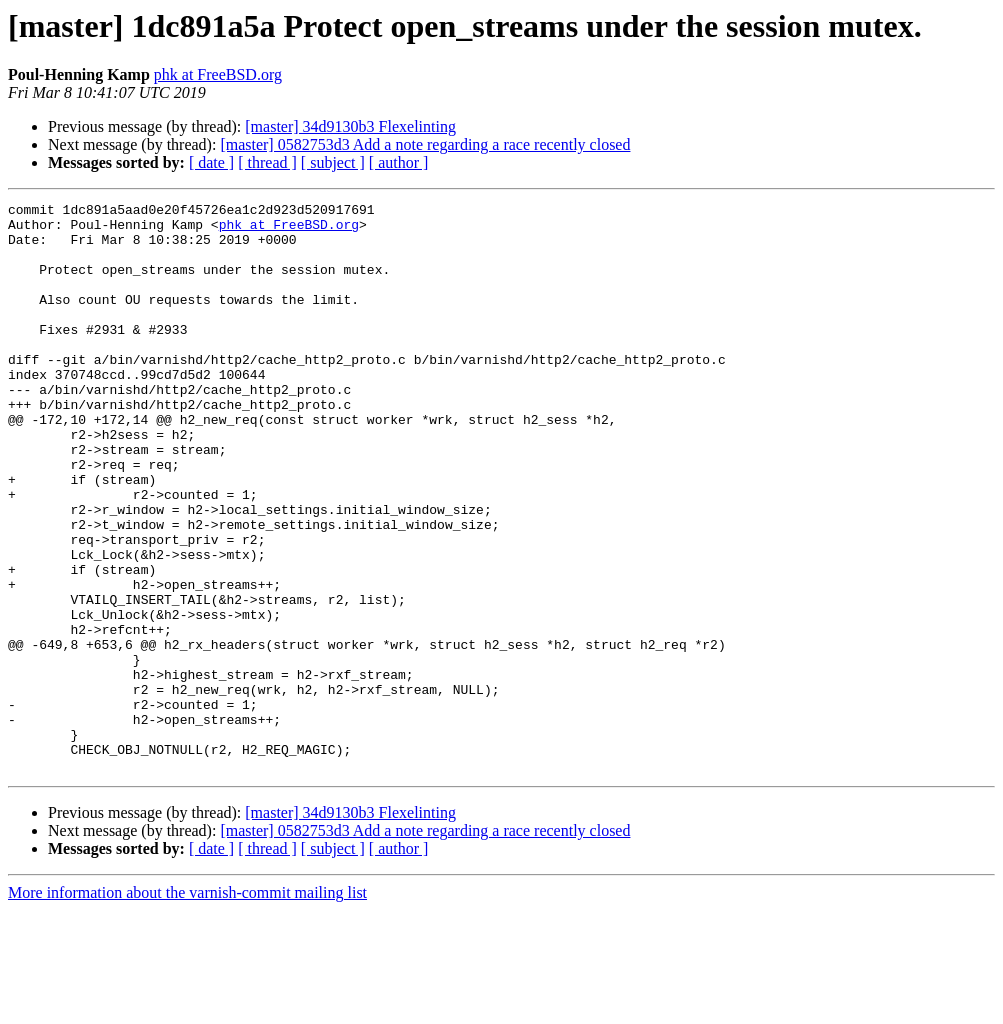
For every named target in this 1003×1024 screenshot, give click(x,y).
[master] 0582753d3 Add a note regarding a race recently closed (425, 144)
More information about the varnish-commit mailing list (187, 1006)
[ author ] (399, 162)
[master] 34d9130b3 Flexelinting (350, 126)
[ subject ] (333, 162)
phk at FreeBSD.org (218, 74)
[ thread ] (267, 162)
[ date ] (211, 162)
